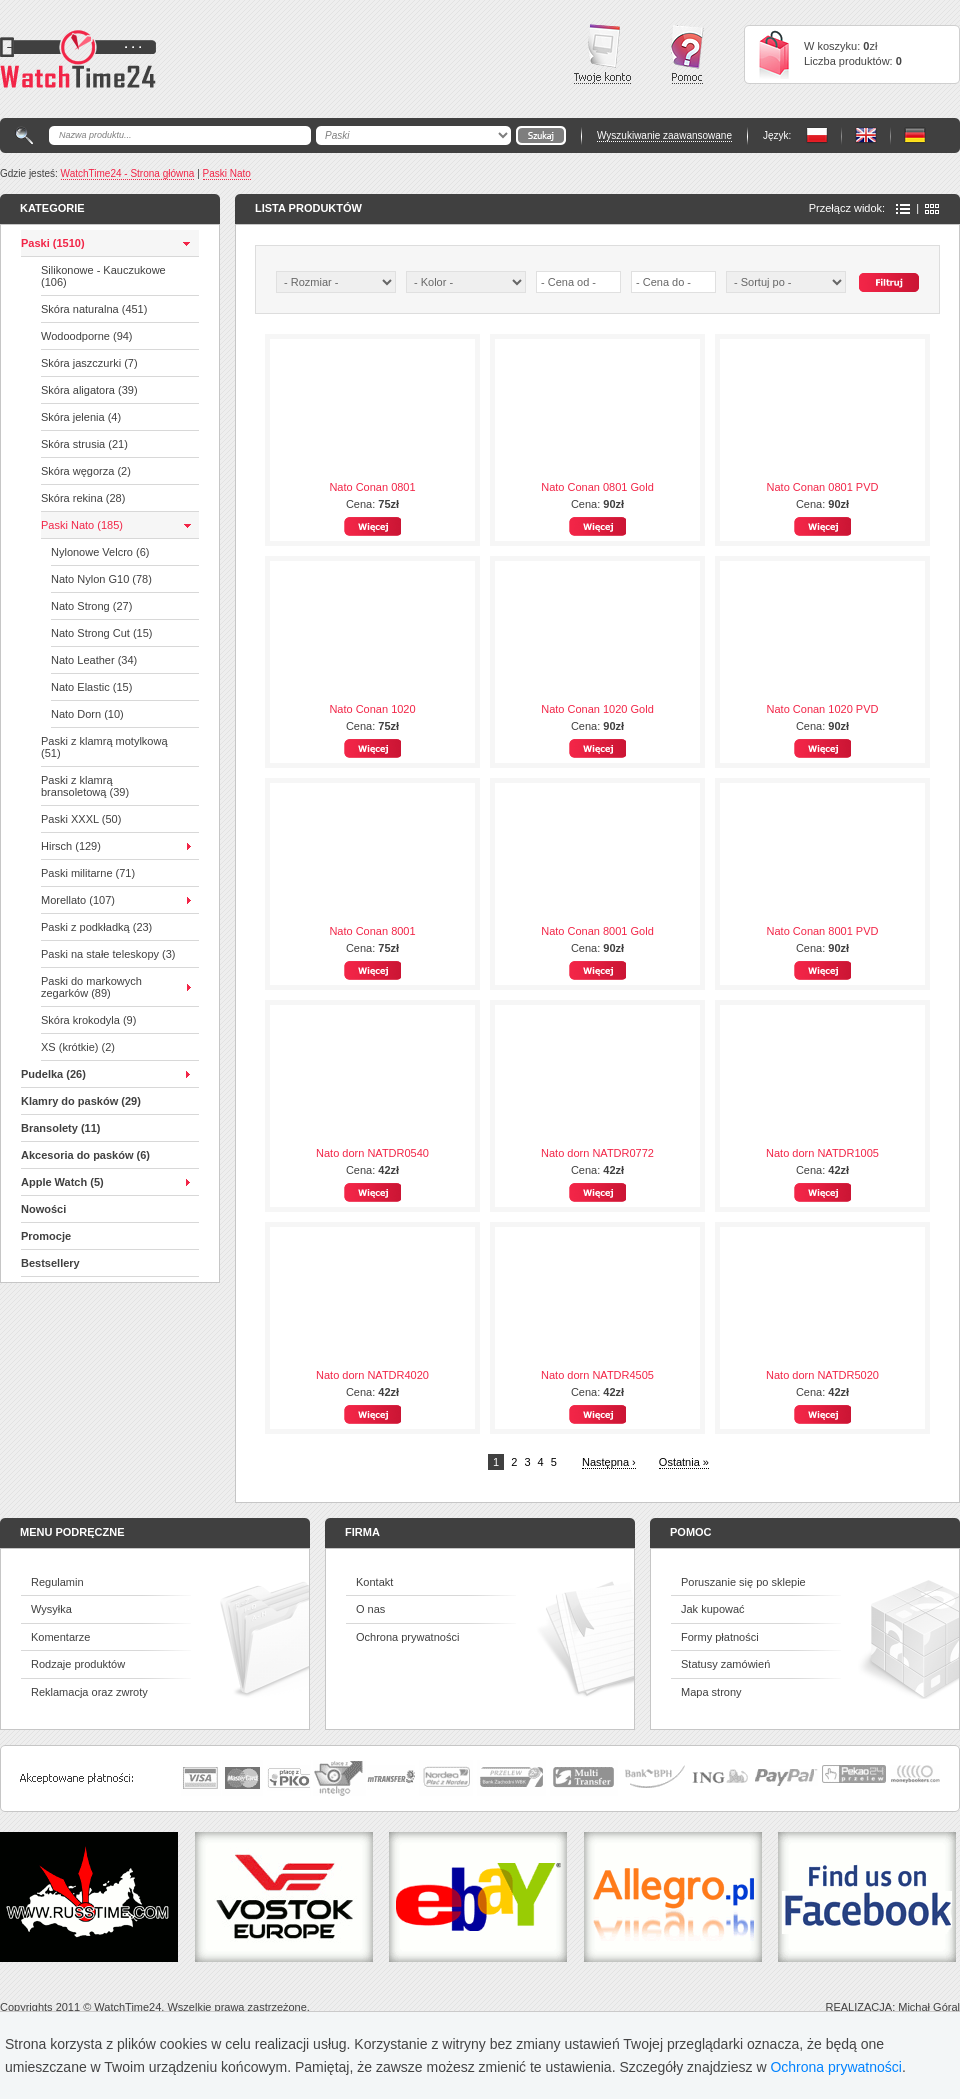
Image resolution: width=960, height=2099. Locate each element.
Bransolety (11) (60, 1128)
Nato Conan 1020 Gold (597, 709)
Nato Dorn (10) (87, 714)
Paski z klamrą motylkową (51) (104, 747)
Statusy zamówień (725, 1664)
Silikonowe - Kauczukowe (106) (103, 276)
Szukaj (889, 282)
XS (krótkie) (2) (78, 1047)
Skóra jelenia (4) (81, 417)
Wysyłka (51, 1609)
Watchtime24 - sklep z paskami (78, 59)
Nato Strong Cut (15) (102, 633)
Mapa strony (711, 1692)
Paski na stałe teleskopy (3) (108, 954)
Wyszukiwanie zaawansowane (664, 135)
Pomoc (687, 54)
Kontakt (374, 1582)
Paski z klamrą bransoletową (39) (85, 786)
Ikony (932, 209)
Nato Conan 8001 (372, 931)
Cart (774, 54)
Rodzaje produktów (78, 1664)
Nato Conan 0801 (372, 487)
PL (817, 135)
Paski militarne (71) (88, 873)
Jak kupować (713, 1609)
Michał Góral (929, 2007)
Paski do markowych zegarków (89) (91, 987)
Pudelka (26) (53, 1074)
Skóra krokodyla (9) (88, 1020)
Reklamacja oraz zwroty (89, 1692)
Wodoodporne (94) (87, 336)
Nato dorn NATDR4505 (597, 1375)
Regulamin (57, 1582)
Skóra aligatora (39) (89, 390)
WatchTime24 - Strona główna (128, 173)
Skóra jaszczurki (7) (89, 363)
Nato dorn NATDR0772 (597, 1153)
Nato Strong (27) (91, 606)
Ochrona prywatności (407, 1637)
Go (541, 135)
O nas (370, 1609)
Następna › (609, 1462)
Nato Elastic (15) (91, 687)
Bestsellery (50, 1263)
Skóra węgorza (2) (86, 471)
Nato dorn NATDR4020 (372, 1375)
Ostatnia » (684, 1462)
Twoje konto (602, 54)
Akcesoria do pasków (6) (85, 1155)
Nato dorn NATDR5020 (822, 1375)
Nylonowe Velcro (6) (100, 552)
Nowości (43, 1209)
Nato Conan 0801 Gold (597, 487)
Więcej (372, 526)
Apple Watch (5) (62, 1182)
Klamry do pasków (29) (81, 1101)
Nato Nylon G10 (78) (101, 579)
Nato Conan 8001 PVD (823, 931)
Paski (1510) (53, 243)
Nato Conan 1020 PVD (823, 709)
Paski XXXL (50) (81, 819)
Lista (903, 209)
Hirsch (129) (71, 846)
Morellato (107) (78, 900)
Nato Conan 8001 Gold (597, 931)
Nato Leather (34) (94, 660)
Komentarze (60, 1637)
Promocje (46, 1236)
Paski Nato (227, 173)
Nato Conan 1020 (372, 709)
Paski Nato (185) (82, 525)
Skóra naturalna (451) (94, 309)
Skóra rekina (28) (83, 498)
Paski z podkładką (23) (96, 927)
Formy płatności (720, 1637)
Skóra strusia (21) (84, 444)
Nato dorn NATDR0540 (372, 1153)
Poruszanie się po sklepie (743, 1582)
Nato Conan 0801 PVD (823, 487)
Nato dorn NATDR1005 (822, 1153)
